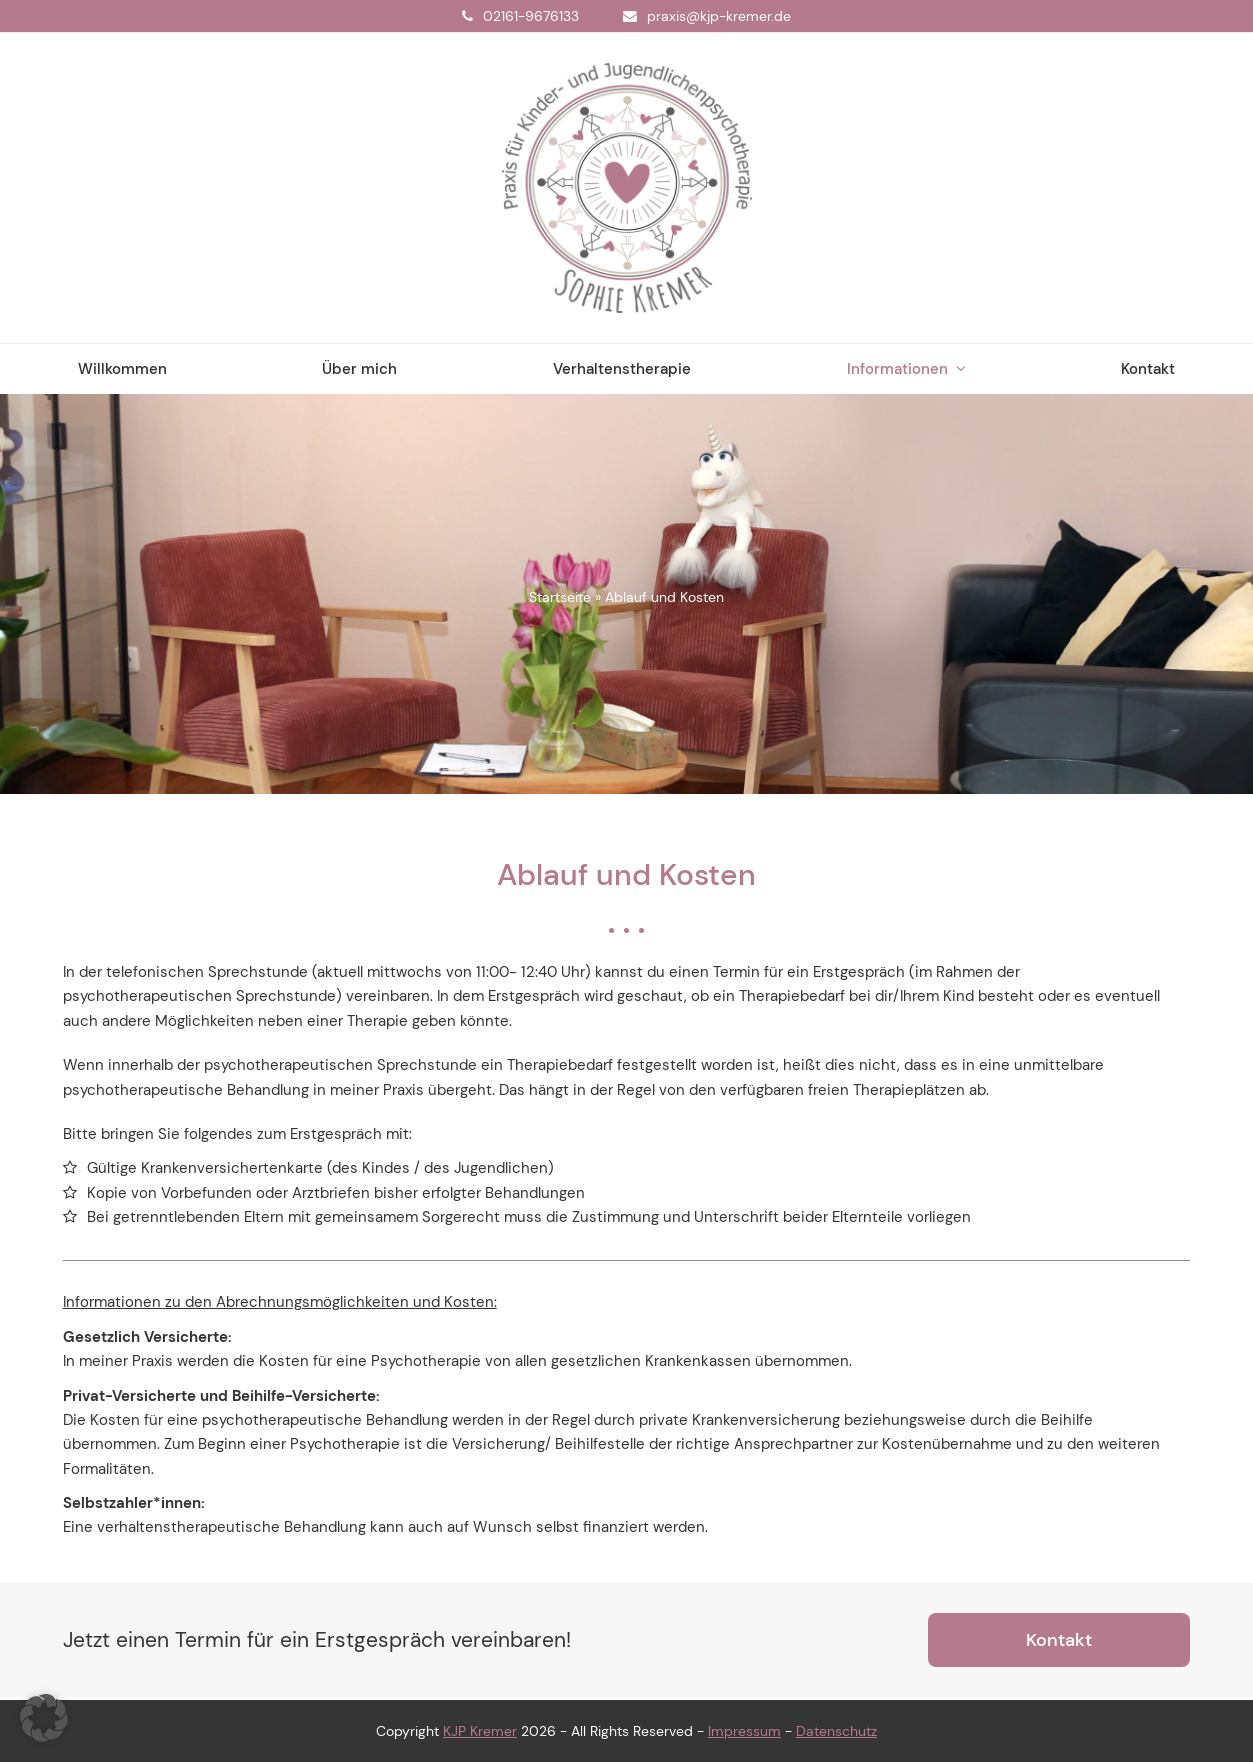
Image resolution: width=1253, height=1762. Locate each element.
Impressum (744, 1731)
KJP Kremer (480, 1731)
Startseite (560, 597)
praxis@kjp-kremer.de (719, 16)
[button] (44, 1718)
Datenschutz (836, 1731)
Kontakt (1059, 1640)
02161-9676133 (531, 16)
